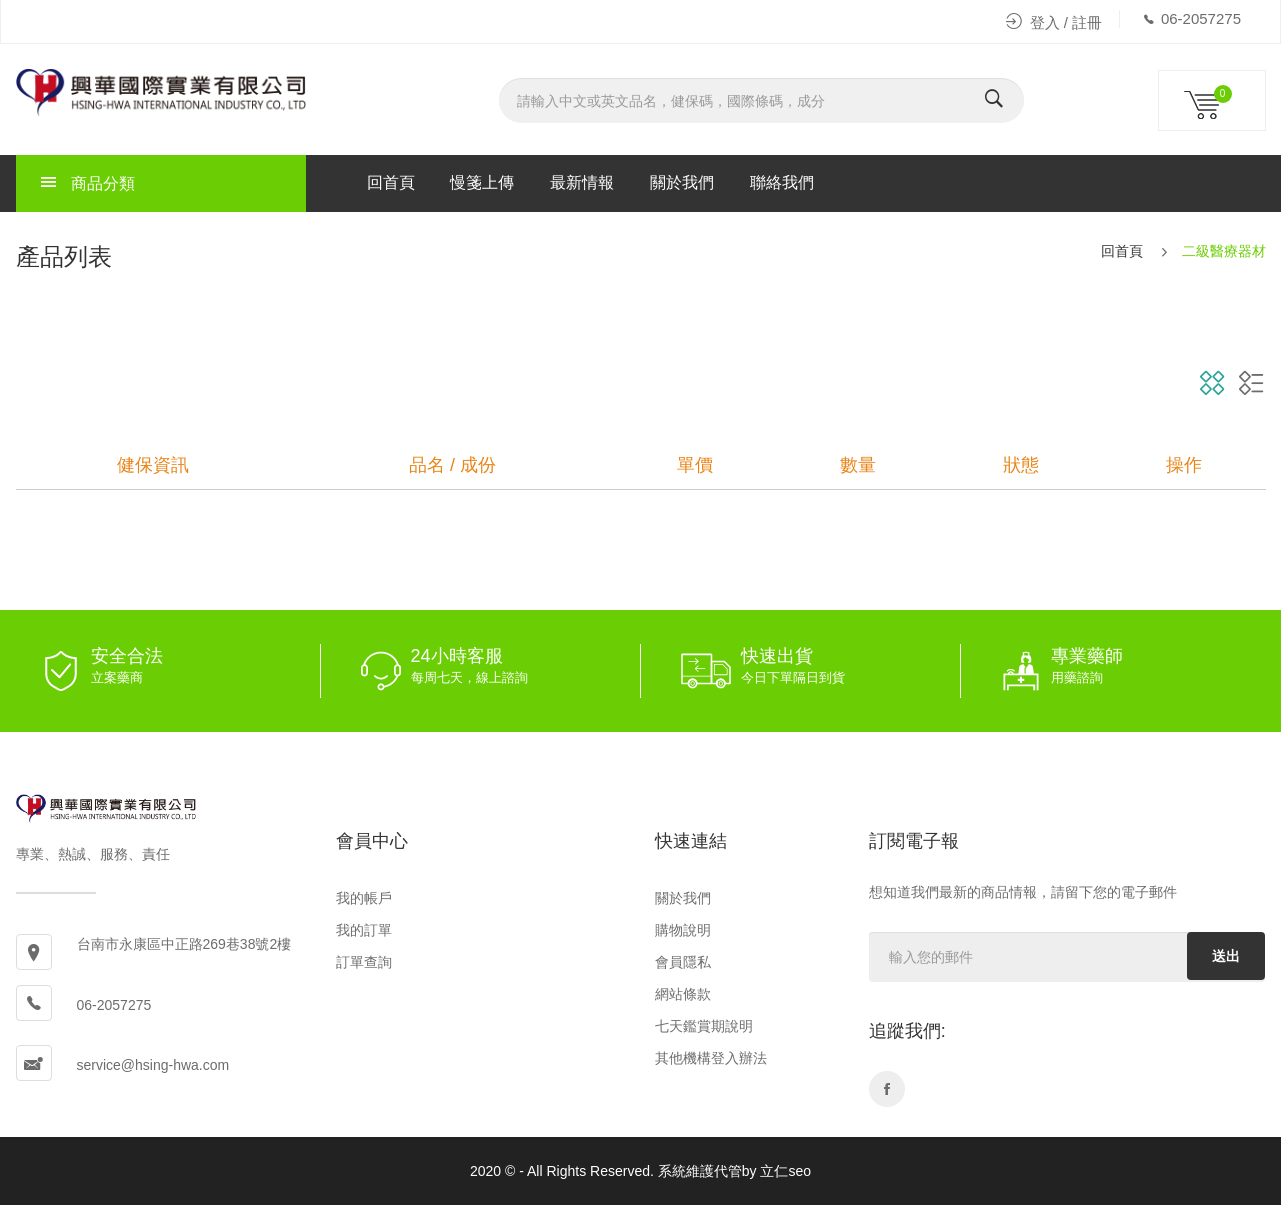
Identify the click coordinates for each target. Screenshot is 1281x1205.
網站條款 (683, 994)
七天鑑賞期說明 (704, 1026)
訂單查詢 (364, 962)
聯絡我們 (782, 182)
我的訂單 (364, 930)
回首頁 (391, 182)
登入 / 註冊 (1054, 22)
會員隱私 (683, 962)
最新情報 (582, 182)
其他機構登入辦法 (711, 1058)
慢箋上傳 (482, 182)
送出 (1226, 956)
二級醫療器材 (1224, 251)
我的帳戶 (364, 898)
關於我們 (682, 182)
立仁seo (785, 1171)
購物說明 (683, 930)
